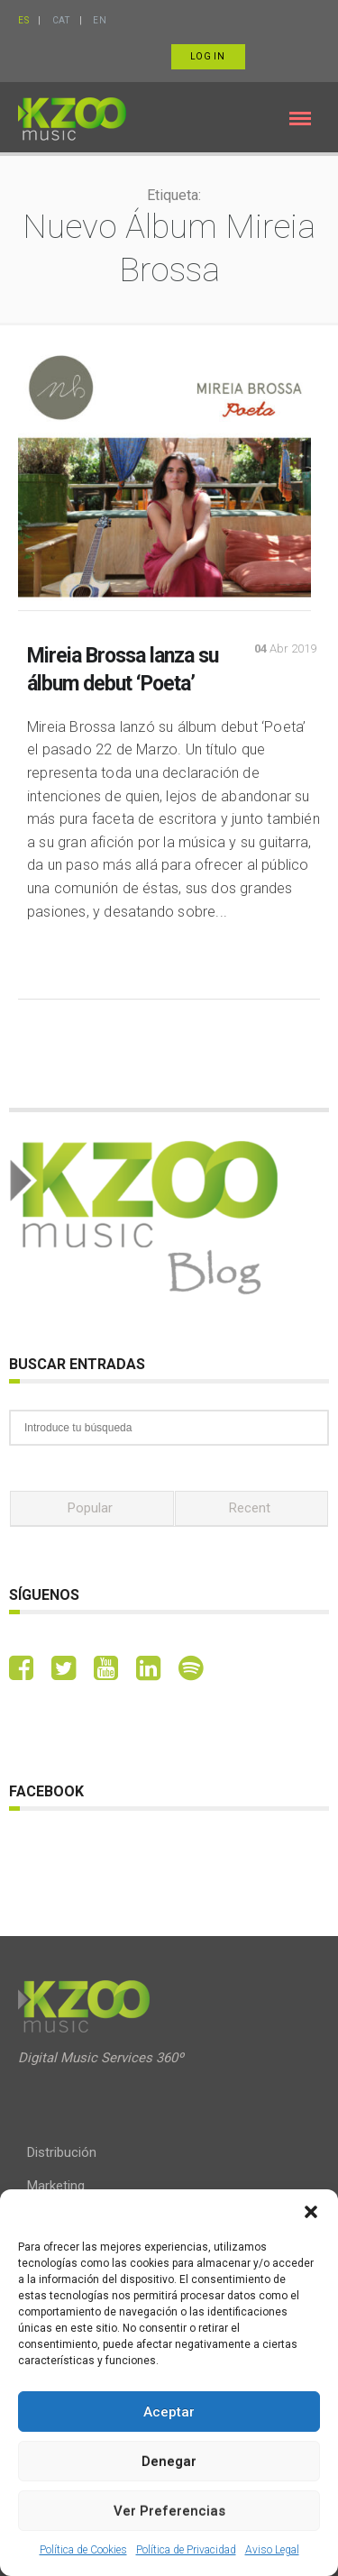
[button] (311, 2212)
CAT (61, 20)
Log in (207, 56)
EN (99, 20)
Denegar (169, 2461)
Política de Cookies (83, 2550)
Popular (90, 1508)
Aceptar (169, 2412)
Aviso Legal (272, 2550)
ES (23, 20)
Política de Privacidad (186, 2550)
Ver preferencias (169, 2511)
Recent (249, 1508)
